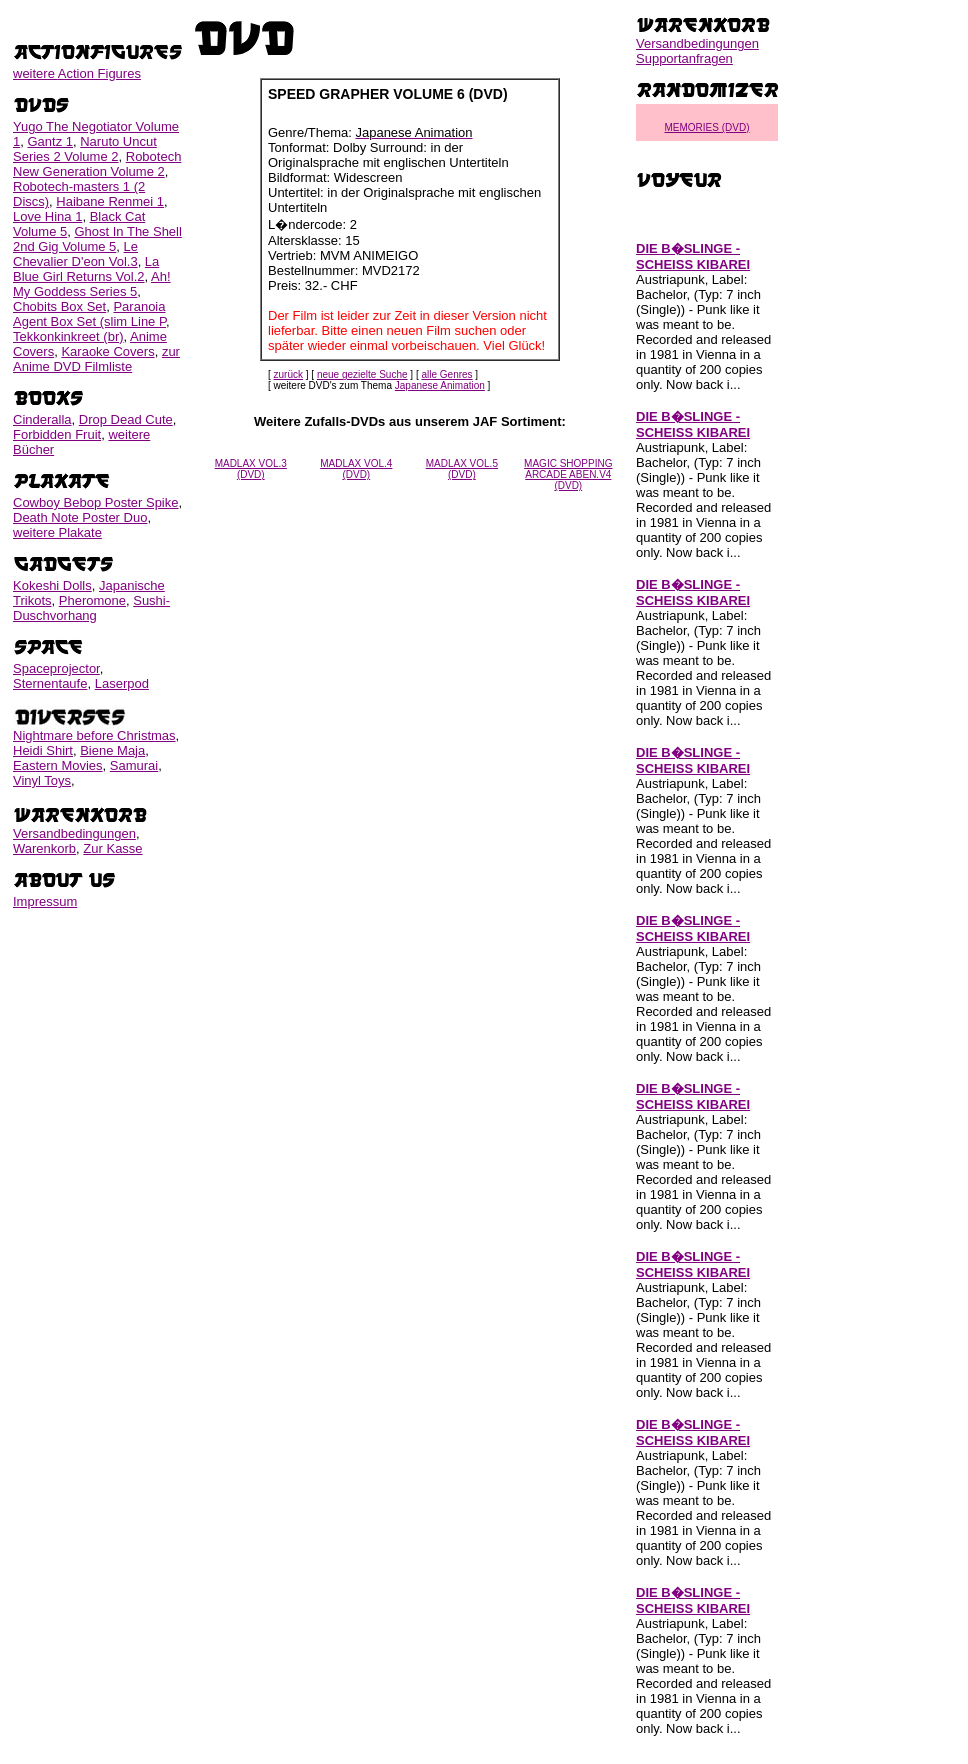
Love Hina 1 (47, 216)
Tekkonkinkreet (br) (68, 336)
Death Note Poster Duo (80, 517)
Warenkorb (44, 848)
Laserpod (122, 683)
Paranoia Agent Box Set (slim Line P (89, 314)
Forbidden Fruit (57, 434)
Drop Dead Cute (126, 419)
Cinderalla (42, 419)
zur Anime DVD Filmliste (96, 359)
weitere (77, 73)
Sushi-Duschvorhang (91, 608)
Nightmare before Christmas (94, 735)
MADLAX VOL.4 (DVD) (356, 469)
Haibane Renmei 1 (110, 201)
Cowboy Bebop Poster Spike (95, 502)
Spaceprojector (56, 668)
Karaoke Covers (107, 351)
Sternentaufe (50, 683)
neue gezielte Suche (362, 374)
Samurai (134, 765)
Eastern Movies (58, 765)
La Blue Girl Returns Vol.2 (86, 269)
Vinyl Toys (42, 780)
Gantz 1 (50, 141)
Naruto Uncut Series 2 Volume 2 (85, 149)
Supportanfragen (684, 58)
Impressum (45, 901)
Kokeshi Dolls (52, 585)
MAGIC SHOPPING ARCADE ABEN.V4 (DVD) (568, 474)
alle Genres (446, 374)
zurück (288, 374)
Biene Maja (112, 750)
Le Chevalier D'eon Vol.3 (75, 254)
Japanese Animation (440, 385)
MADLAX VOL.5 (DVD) (462, 469)
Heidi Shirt (43, 750)
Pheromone (92, 600)
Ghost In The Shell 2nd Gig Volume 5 (97, 239)
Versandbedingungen (74, 833)
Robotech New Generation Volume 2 (97, 164)
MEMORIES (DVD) (707, 127)
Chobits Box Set (59, 306)
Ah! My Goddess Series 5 (92, 284)
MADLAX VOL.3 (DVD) (251, 469)
